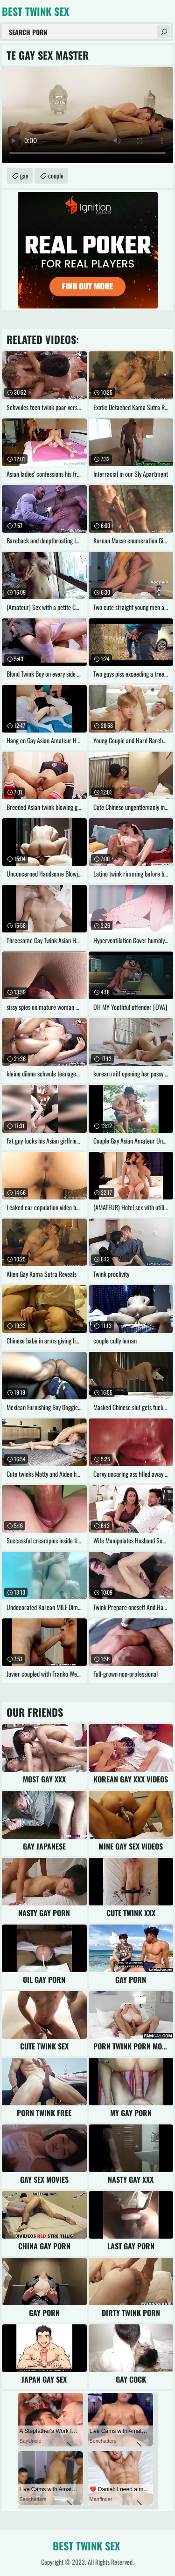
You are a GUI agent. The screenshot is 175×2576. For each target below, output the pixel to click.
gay (24, 175)
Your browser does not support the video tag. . (87, 115)
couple (55, 175)
